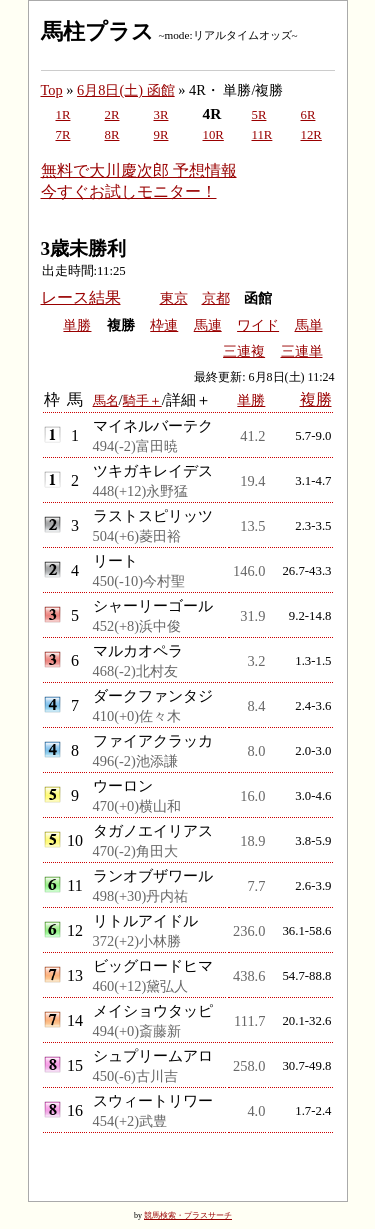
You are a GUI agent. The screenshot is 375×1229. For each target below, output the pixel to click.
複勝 (316, 399)
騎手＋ (142, 400)
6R (308, 115)
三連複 (244, 351)
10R (213, 135)
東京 (174, 298)
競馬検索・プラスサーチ (188, 1215)
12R (311, 135)
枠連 (164, 325)
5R (259, 115)
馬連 (208, 325)
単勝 (77, 325)
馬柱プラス (97, 31)
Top (52, 90)
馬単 (309, 325)
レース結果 (81, 297)
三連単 (302, 351)
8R (112, 135)
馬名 (106, 400)
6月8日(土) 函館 (126, 90)
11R (262, 135)
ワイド (258, 325)
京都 (216, 298)
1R (63, 115)
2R (112, 115)
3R (161, 115)
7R (63, 135)
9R (161, 135)
